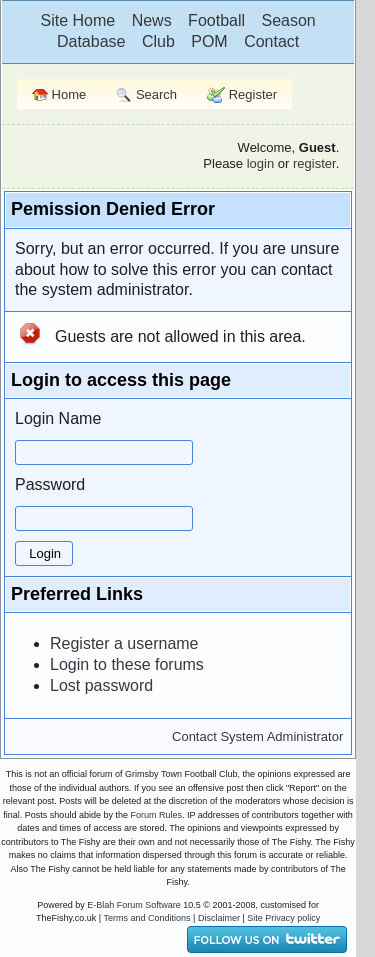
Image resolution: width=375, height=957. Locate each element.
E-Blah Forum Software (134, 905)
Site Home (77, 20)
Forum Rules (156, 815)
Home (59, 94)
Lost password (101, 685)
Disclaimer (219, 918)
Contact (271, 41)
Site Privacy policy (283, 918)
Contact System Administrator (257, 736)
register (314, 163)
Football (216, 20)
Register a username (124, 643)
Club (158, 41)
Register (242, 95)
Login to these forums (127, 664)
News (152, 20)
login (260, 163)
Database (91, 41)
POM (209, 41)
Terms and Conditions (147, 918)
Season (288, 20)
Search (146, 95)
